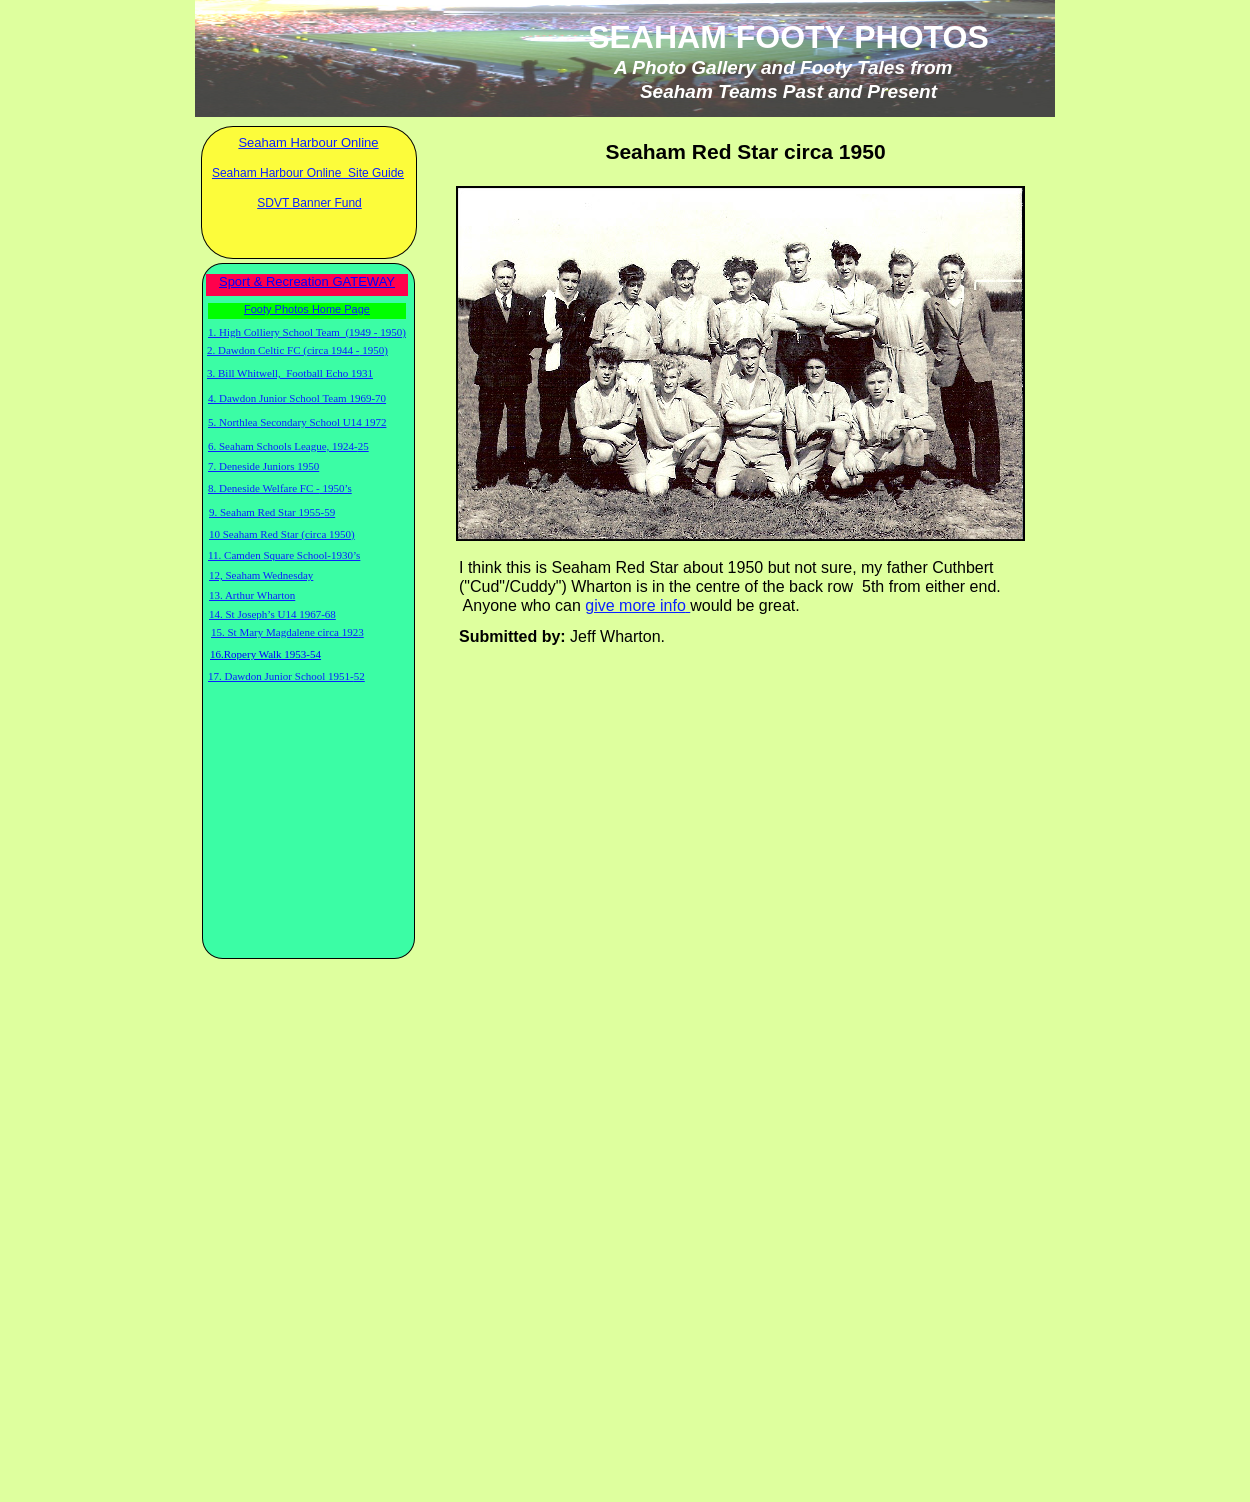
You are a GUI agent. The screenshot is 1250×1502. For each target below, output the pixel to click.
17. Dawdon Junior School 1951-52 (286, 676)
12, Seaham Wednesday (261, 575)
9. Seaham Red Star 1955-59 (272, 512)
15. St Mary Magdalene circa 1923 (287, 632)
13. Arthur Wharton (252, 595)
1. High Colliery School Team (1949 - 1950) (307, 332)
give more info (635, 605)
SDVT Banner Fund (309, 203)
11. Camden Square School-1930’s (284, 555)
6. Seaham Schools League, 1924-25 (288, 446)
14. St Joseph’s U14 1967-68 (272, 614)
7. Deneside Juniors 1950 (263, 466)
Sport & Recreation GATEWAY (307, 281)
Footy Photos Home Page (307, 309)
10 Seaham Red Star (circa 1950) (282, 534)
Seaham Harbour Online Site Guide (308, 173)
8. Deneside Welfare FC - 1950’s (280, 488)
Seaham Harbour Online (308, 142)
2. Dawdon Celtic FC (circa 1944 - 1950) (297, 350)
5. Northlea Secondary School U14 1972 (297, 422)
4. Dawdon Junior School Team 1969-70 (297, 398)
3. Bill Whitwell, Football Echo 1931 (290, 373)
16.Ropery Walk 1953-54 (265, 654)
